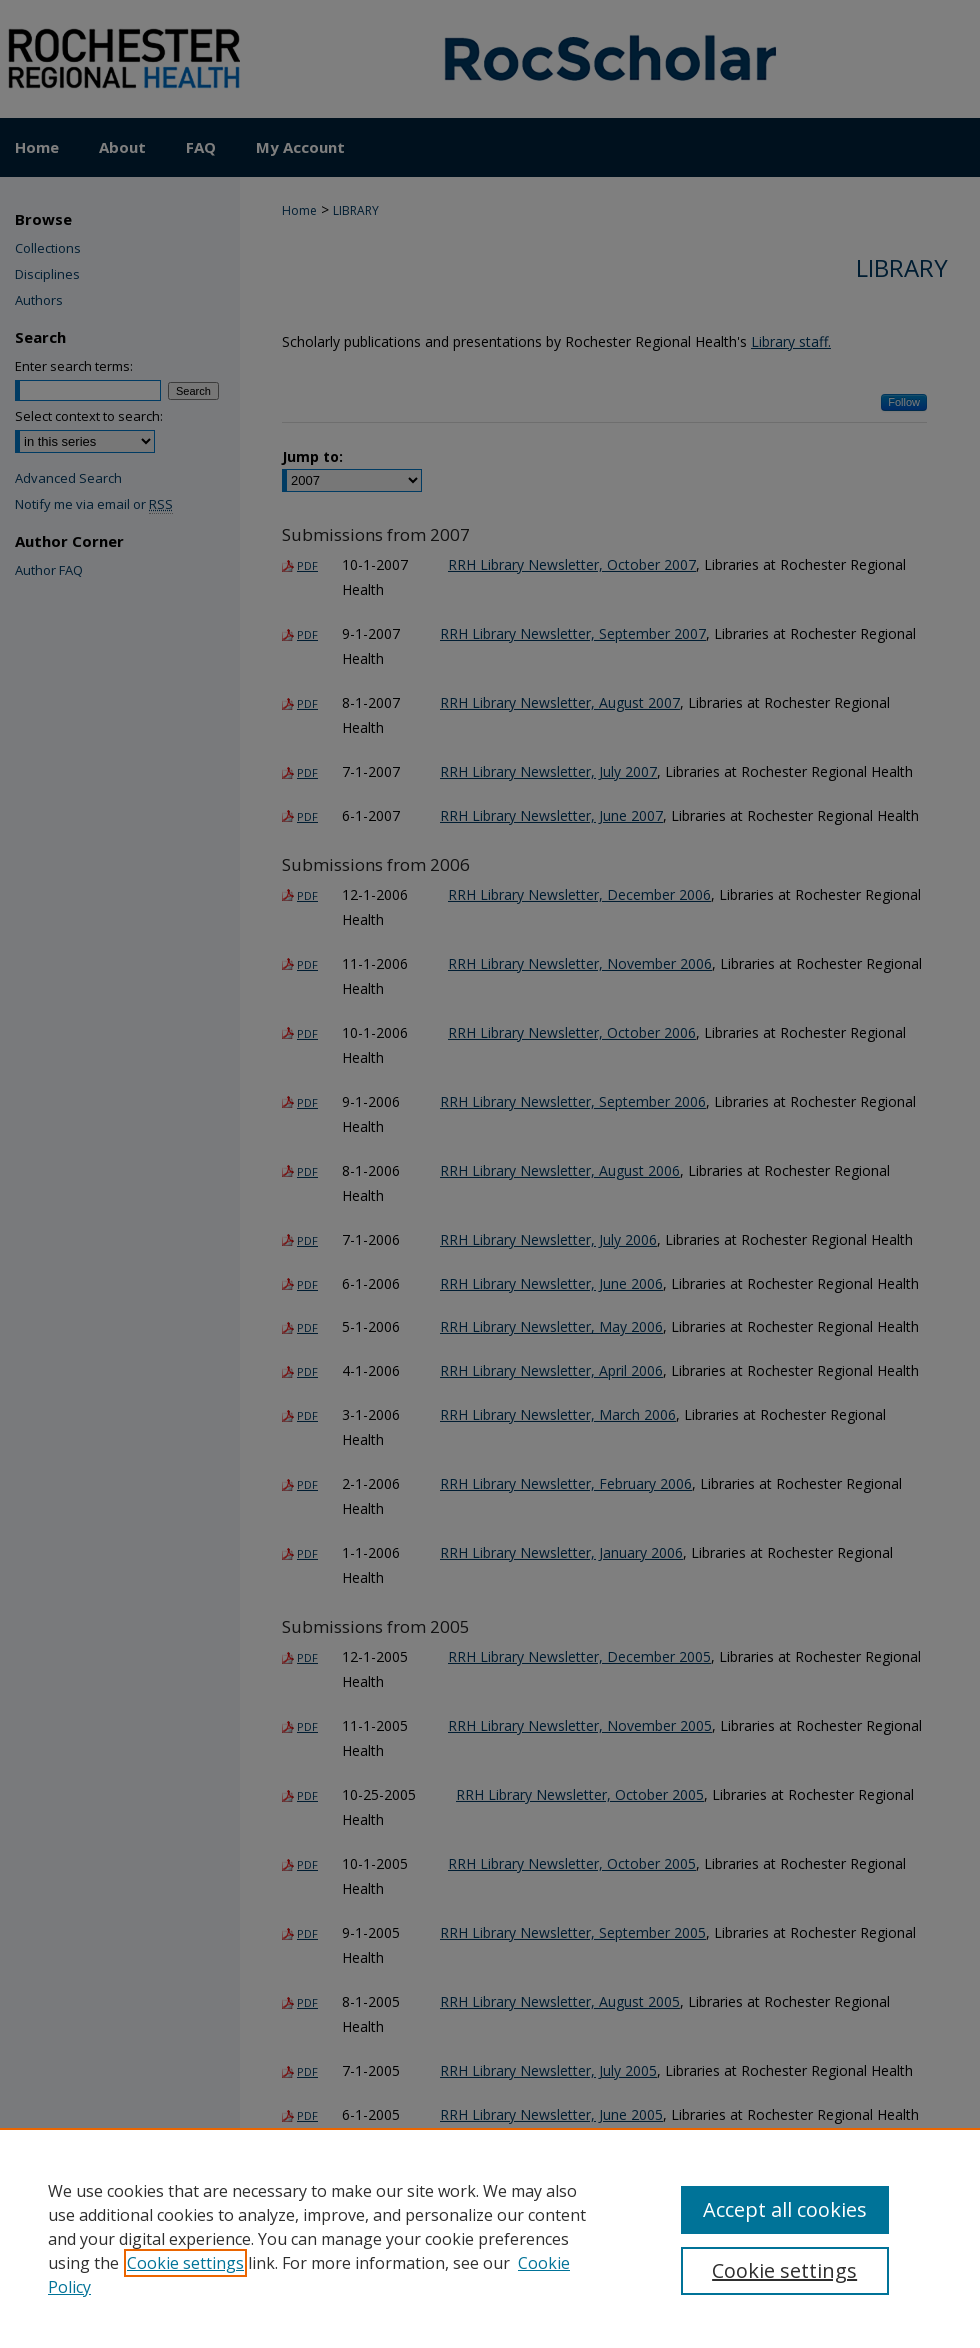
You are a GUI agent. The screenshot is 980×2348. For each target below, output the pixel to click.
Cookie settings (185, 2263)
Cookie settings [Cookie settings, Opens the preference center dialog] (784, 2270)
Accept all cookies (785, 2209)
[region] (490, 2238)
